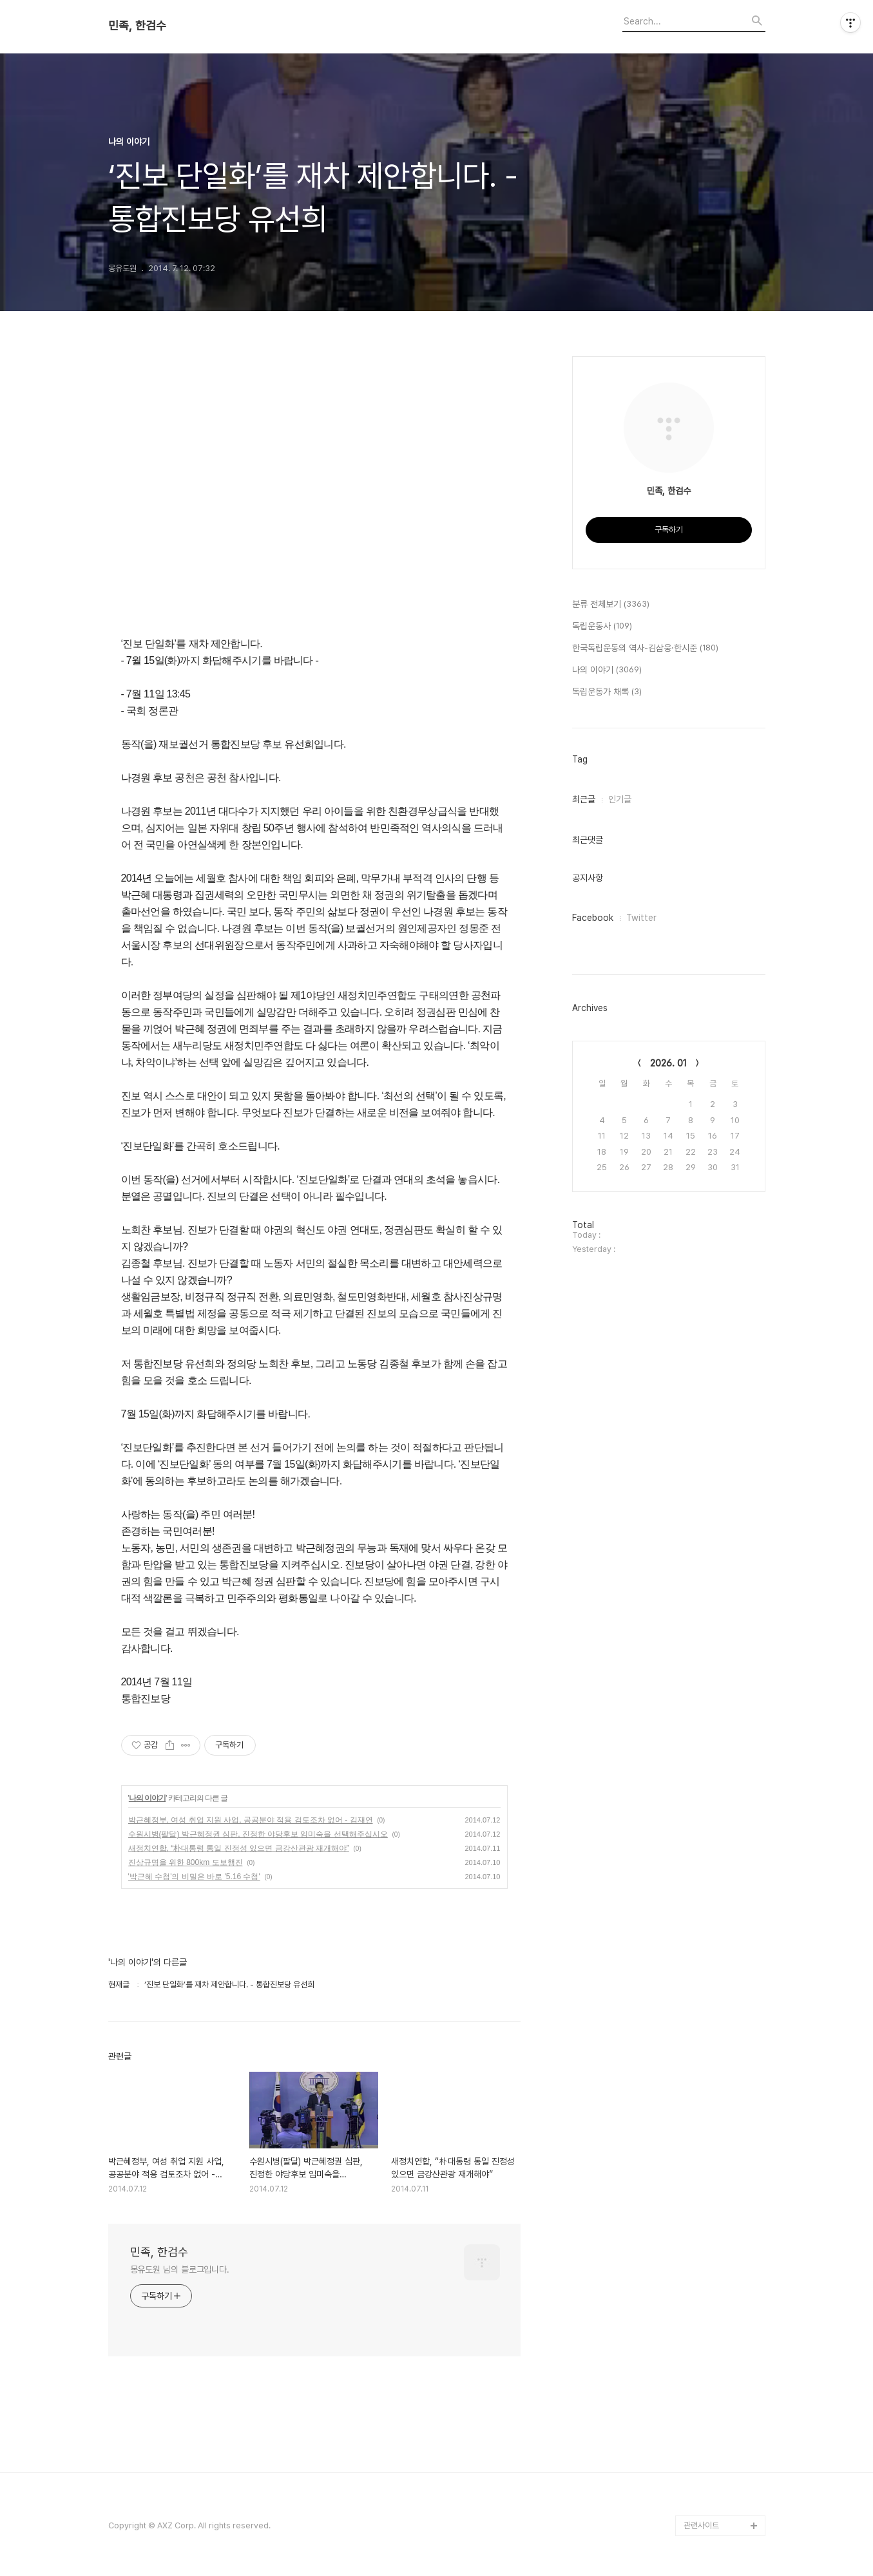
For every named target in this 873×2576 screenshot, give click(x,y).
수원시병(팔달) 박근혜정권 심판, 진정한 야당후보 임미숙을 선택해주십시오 (258, 1834)
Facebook (592, 918)
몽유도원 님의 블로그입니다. (180, 2269)
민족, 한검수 (137, 25)
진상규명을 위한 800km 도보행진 (185, 1862)
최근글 (583, 799)
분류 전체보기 (610, 604)
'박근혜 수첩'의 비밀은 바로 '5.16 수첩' (194, 1876)
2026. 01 (668, 1063)
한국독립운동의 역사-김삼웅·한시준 (645, 648)
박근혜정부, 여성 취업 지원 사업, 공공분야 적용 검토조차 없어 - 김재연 (250, 1819)
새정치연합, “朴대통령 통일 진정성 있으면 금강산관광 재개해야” (238, 1848)
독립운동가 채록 (607, 692)
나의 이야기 (147, 1798)
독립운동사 (602, 626)
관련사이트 (701, 2525)
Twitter (641, 918)
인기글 (619, 799)
